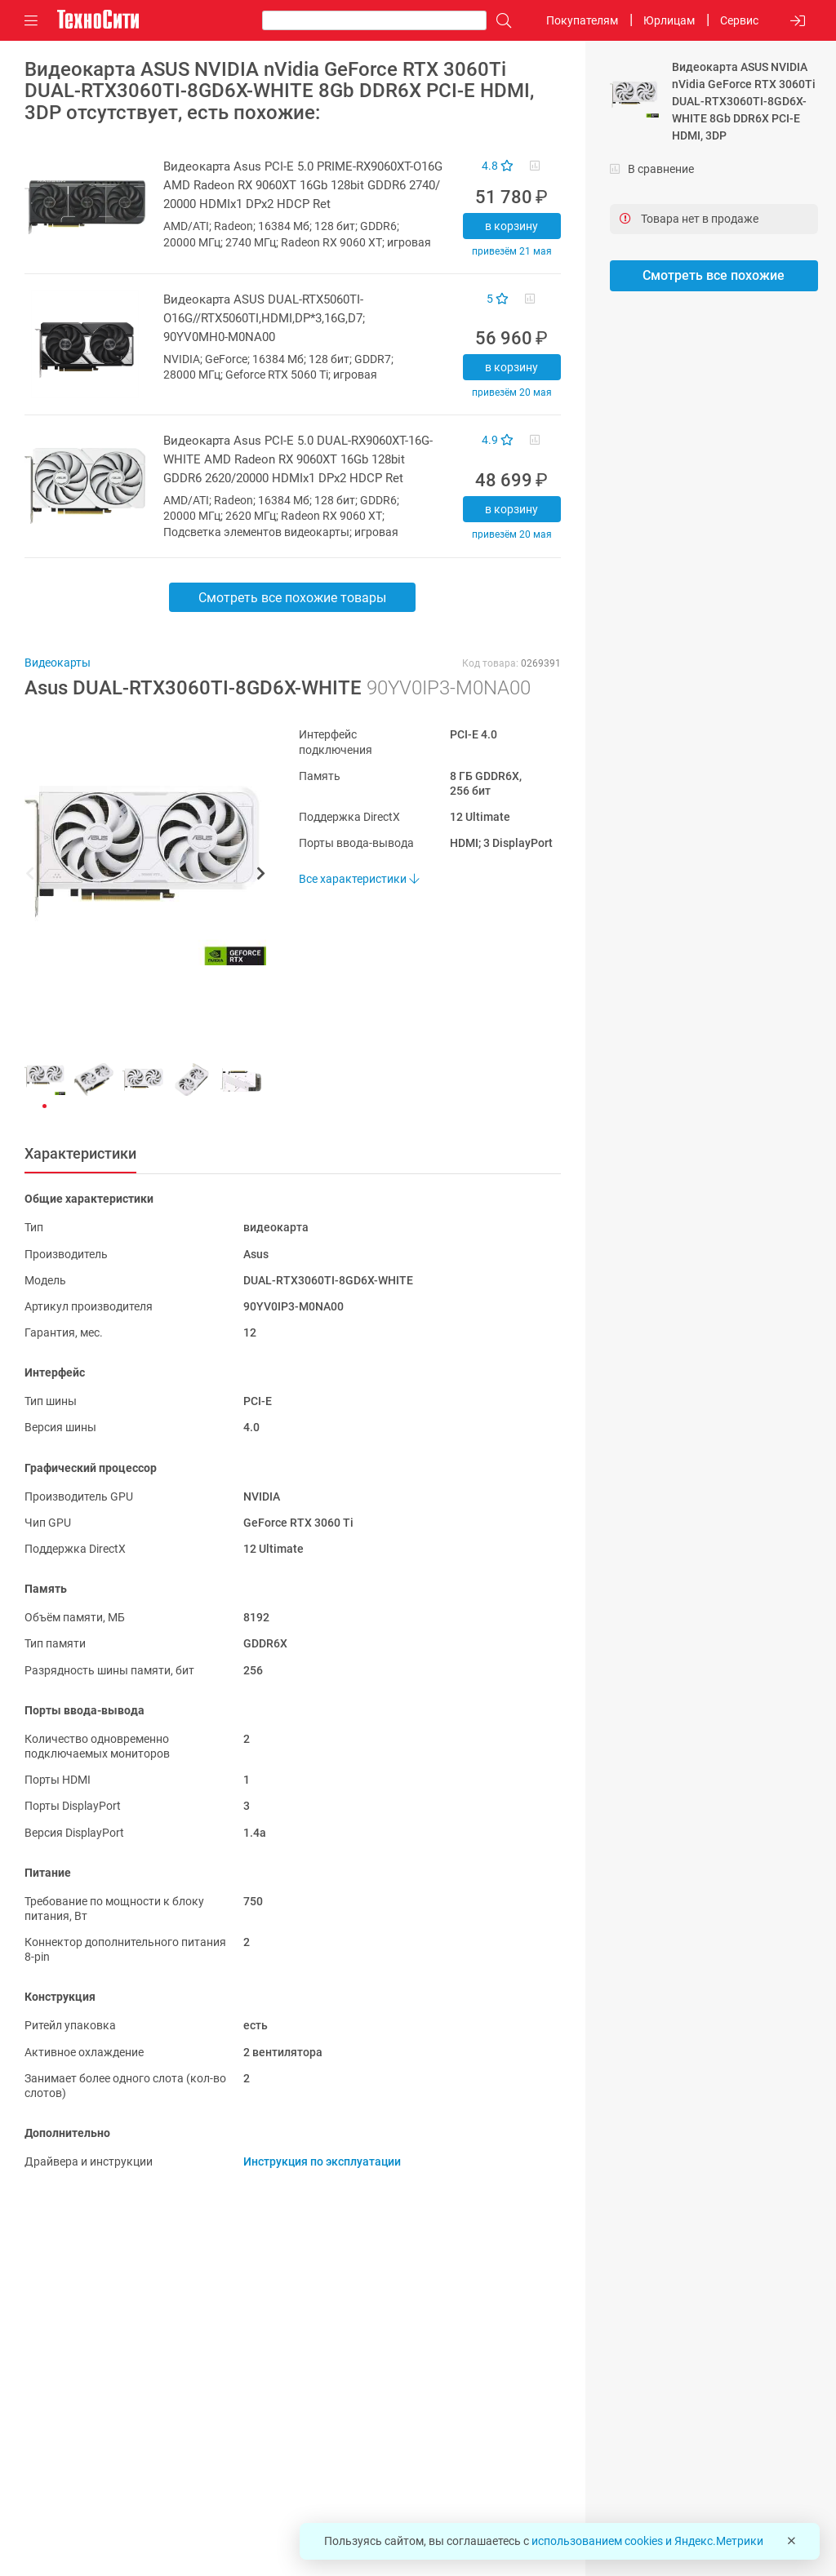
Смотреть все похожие (714, 275)
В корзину (511, 226)
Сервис (739, 20)
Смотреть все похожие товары (292, 597)
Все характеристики (359, 878)
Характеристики (80, 1153)
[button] (137, 875)
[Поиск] (499, 21)
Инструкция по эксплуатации (322, 2161)
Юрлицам (669, 20)
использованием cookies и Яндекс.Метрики (647, 2540)
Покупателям (582, 20)
